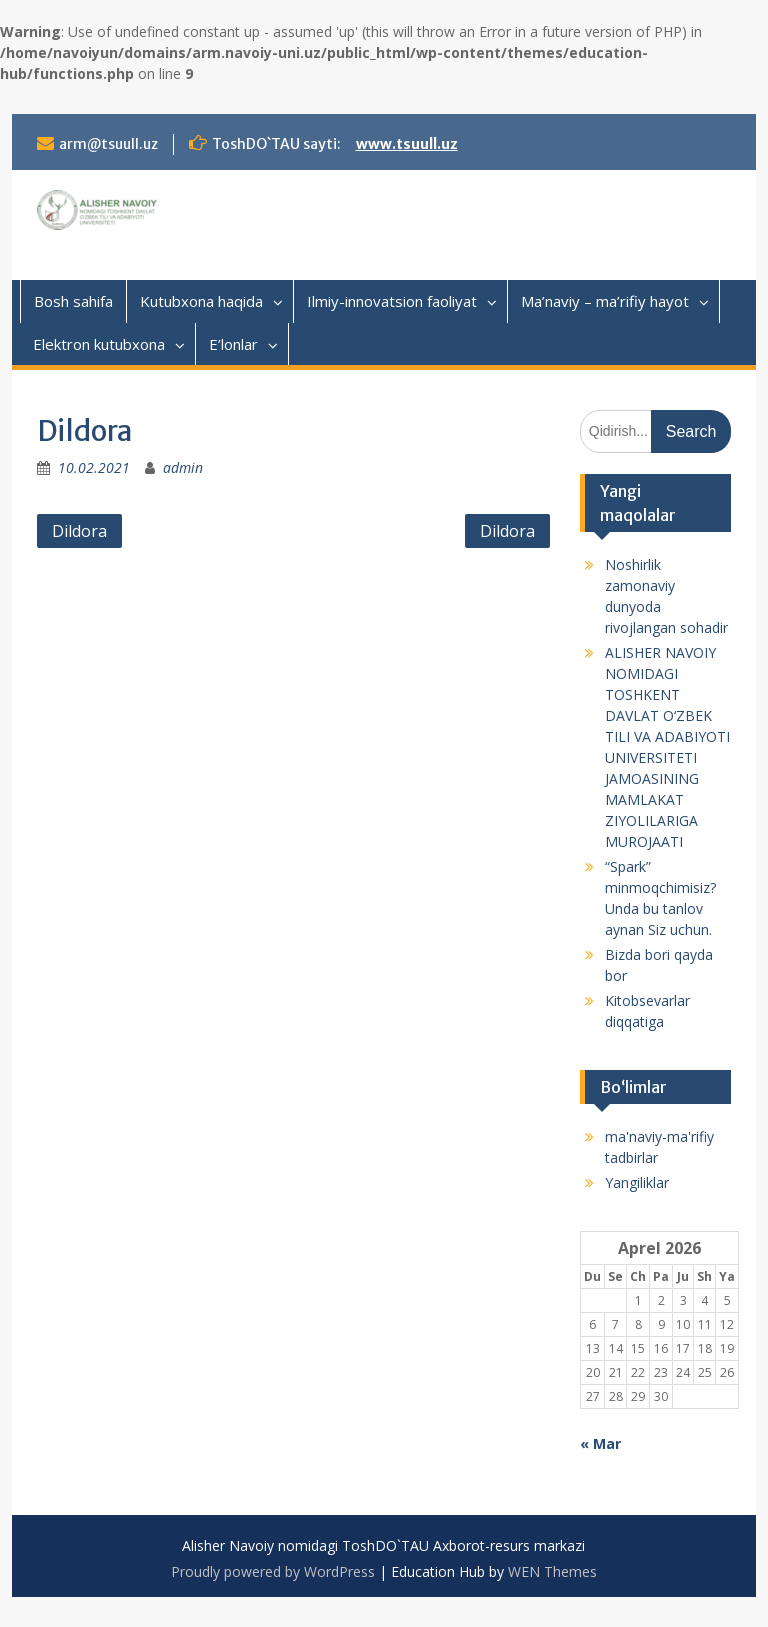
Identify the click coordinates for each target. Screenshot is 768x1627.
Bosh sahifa (73, 301)
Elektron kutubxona (99, 344)
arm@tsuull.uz (108, 144)
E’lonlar (233, 344)
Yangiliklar (637, 1182)
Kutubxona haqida (201, 301)
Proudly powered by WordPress (273, 1571)
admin (183, 467)
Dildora (79, 531)
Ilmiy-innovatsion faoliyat (392, 301)
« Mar (600, 1443)
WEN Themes (552, 1571)
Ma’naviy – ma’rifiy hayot (605, 301)
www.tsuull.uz (407, 144)
